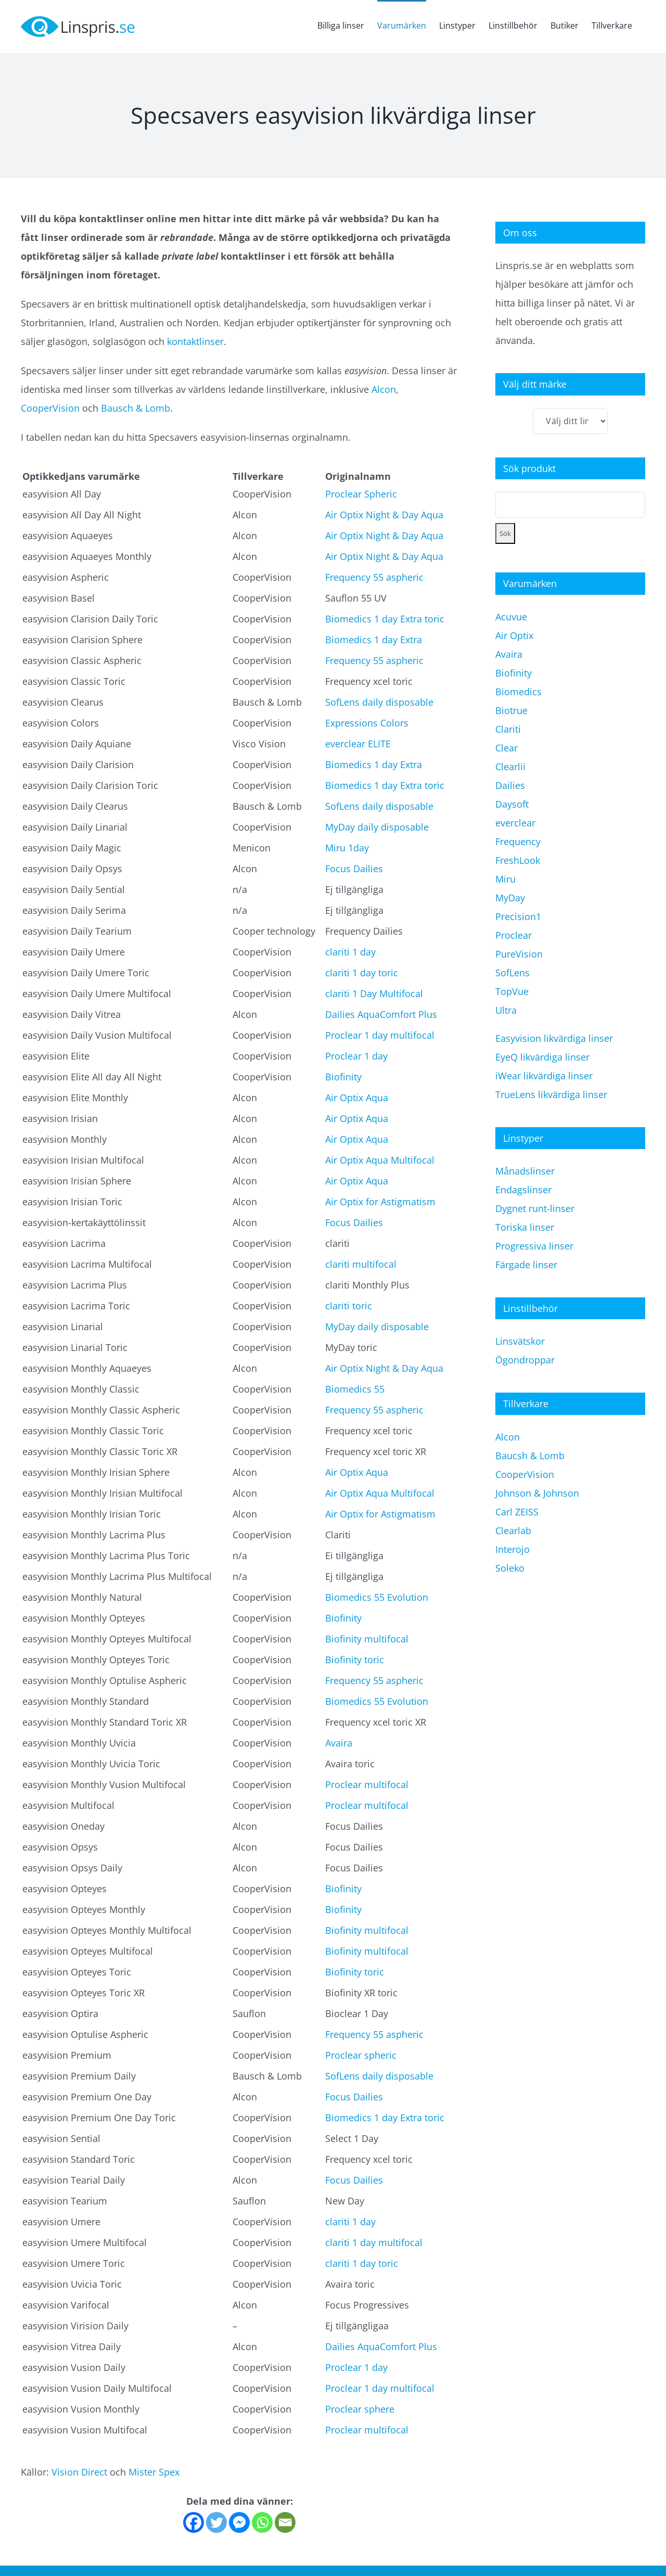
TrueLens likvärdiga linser (551, 1094)
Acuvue (511, 616)
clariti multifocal (360, 1264)
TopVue (512, 991)
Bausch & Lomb (135, 408)
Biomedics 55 (355, 1389)
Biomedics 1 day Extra (373, 639)
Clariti (508, 729)
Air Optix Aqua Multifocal (379, 1160)
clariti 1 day (350, 952)
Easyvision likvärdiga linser (554, 1038)
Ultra (506, 1010)
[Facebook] (193, 2522)
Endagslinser (523, 1189)
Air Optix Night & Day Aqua (384, 514)
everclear (515, 823)
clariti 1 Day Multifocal (374, 993)
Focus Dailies (354, 868)
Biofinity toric (354, 1659)
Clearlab (513, 1530)
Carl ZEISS (517, 1512)
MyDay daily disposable (377, 827)
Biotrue (511, 710)
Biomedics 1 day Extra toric (384, 619)
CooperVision (50, 408)
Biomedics (518, 691)
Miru (505, 879)
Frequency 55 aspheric (374, 577)
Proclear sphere (359, 2409)
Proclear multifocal (366, 1784)
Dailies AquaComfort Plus (381, 1014)
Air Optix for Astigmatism (380, 1201)
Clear (506, 748)
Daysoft (512, 804)
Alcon (384, 389)
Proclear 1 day (356, 1056)
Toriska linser (524, 1227)
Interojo (512, 1549)
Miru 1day (347, 847)
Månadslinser (525, 1171)
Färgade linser (526, 1264)
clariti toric (348, 1305)
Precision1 (518, 916)
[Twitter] (216, 2522)
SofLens (512, 972)
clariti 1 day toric (361, 972)
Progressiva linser (534, 1246)
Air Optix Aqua (356, 1097)
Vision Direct (79, 2472)
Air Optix (514, 635)
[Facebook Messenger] (239, 2522)
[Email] (285, 2522)
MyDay (510, 897)
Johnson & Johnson (537, 1493)
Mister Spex (154, 2472)
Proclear (513, 935)
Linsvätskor (520, 1341)
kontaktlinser (195, 341)
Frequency (518, 841)
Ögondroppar (525, 1360)
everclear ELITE (358, 743)
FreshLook (517, 860)
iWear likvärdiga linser (544, 1075)
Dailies (510, 785)
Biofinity (343, 1076)
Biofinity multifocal (366, 1639)
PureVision (519, 954)
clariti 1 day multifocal (373, 2242)
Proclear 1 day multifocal (379, 1035)
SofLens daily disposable (379, 702)
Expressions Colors (366, 723)
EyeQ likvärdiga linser (542, 1057)
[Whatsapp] (262, 2522)
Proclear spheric (360, 2055)
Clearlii (510, 766)
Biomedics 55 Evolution (376, 1597)
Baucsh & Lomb (530, 1455)
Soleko (509, 1568)
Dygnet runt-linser (534, 1208)
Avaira (338, 1743)
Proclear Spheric (361, 494)
